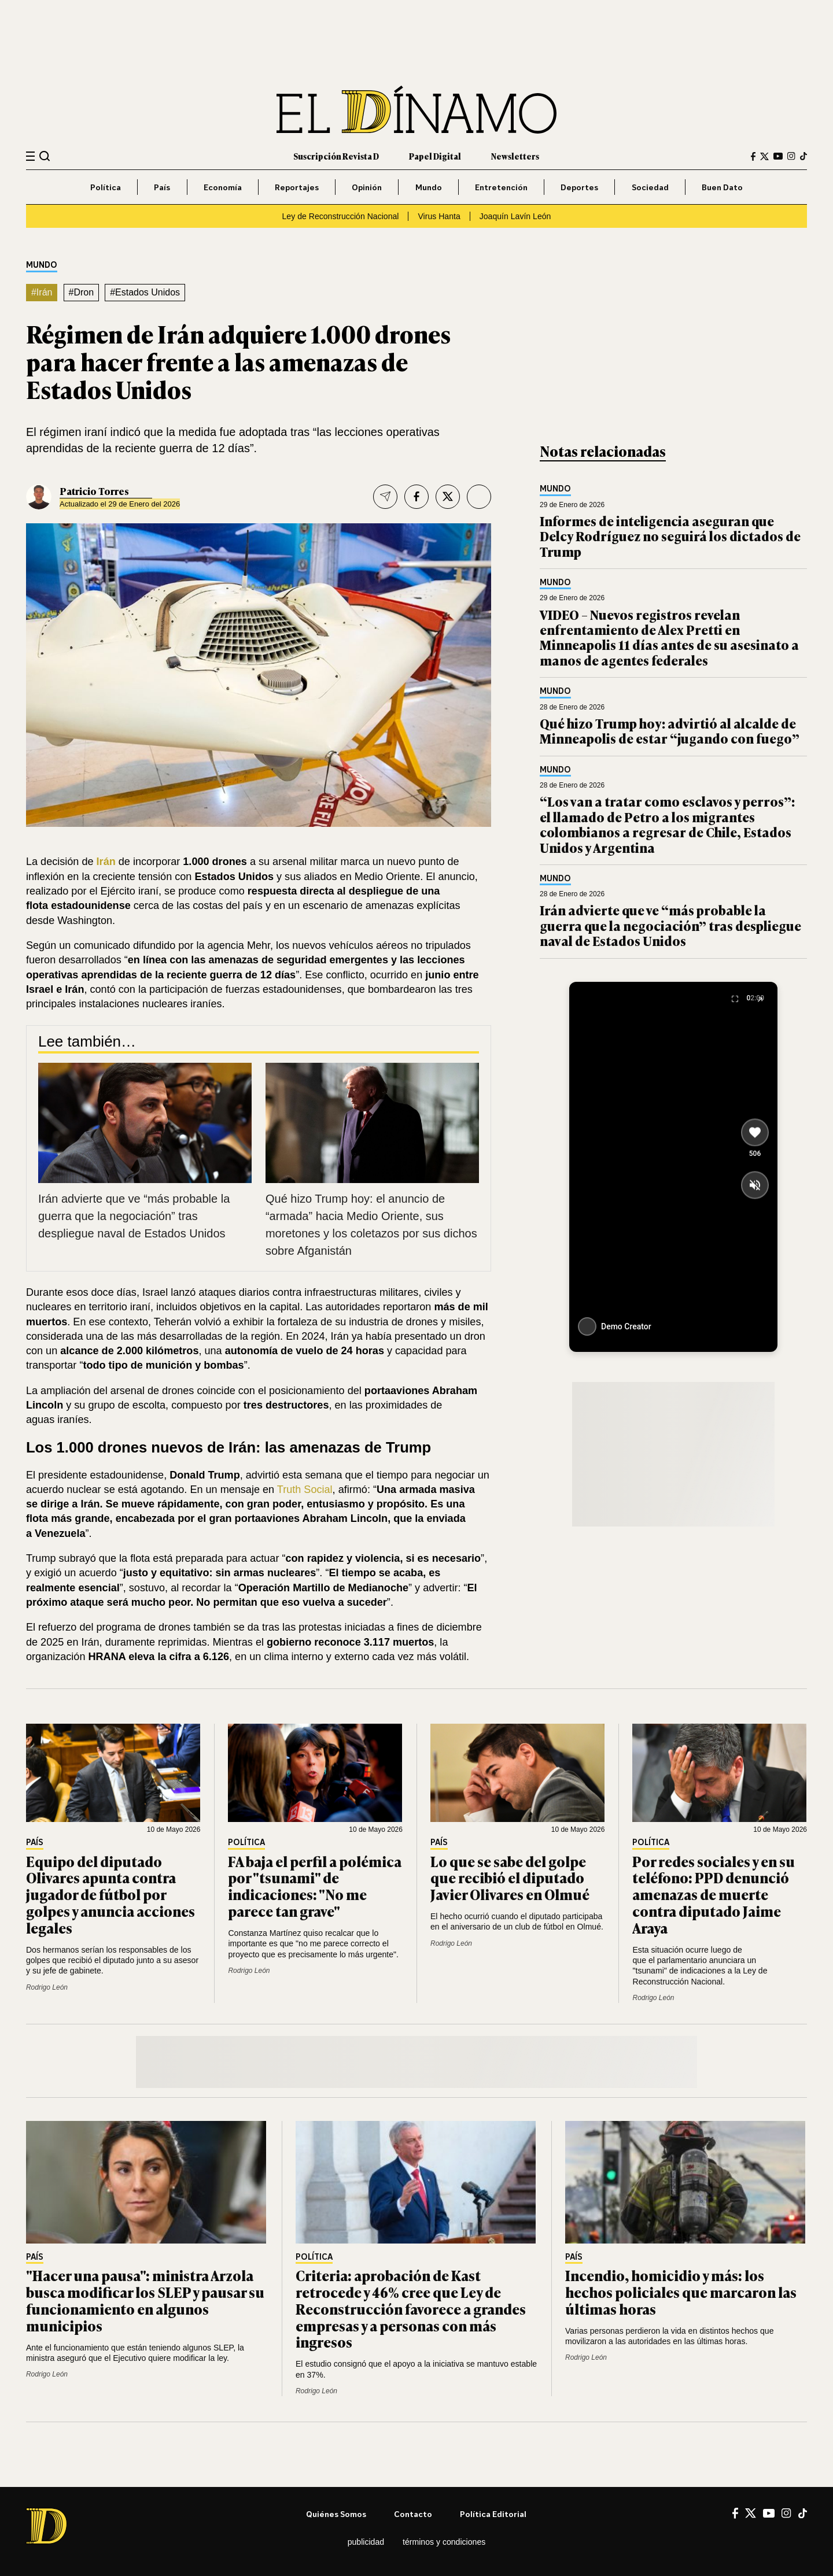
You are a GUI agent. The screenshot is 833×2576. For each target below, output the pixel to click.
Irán (106, 861)
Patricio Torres (94, 491)
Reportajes (297, 187)
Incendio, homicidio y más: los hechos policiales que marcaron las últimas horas (681, 2292)
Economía (223, 187)
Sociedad (650, 187)
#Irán (41, 292)
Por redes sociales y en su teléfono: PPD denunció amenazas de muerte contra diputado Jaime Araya (713, 1894)
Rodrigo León (47, 1987)
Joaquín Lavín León (515, 216)
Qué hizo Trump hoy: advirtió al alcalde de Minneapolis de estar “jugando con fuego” (669, 731)
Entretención (501, 187)
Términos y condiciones (444, 2542)
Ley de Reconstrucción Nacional (340, 216)
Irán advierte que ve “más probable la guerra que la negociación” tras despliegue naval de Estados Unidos (134, 1216)
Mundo (428, 187)
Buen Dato (722, 187)
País (162, 187)
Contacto (413, 2514)
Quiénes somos (336, 2514)
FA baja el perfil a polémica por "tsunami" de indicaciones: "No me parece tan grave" (314, 1886)
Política (105, 187)
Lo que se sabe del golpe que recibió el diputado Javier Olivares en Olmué (509, 1878)
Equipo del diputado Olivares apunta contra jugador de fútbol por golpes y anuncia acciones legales (110, 1894)
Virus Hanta (439, 216)
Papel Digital (435, 156)
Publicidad (366, 2542)
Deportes (579, 187)
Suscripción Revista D (336, 156)
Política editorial (493, 2514)
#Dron (81, 292)
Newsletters (515, 156)
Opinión (367, 187)
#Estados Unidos (145, 292)
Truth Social (305, 1489)
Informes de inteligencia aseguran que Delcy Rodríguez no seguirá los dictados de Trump (670, 536)
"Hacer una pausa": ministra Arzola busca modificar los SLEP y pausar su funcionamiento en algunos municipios (145, 2300)
